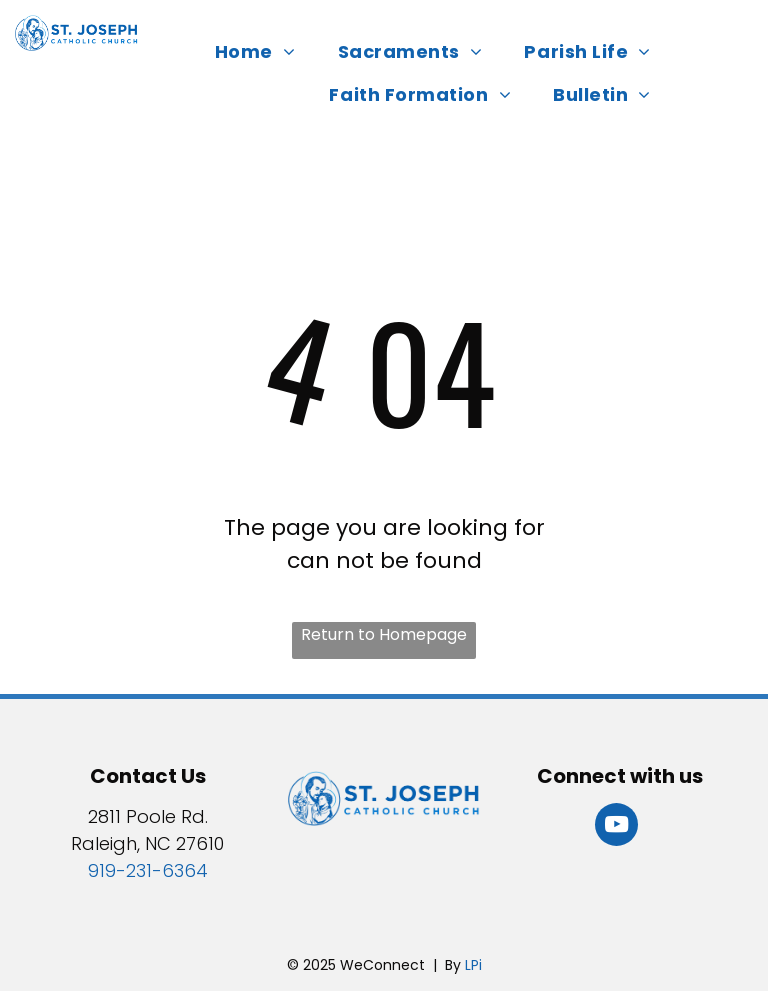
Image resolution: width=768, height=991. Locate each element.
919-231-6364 (148, 870)
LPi (473, 965)
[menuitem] (261, 51)
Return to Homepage (384, 634)
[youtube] (616, 827)
